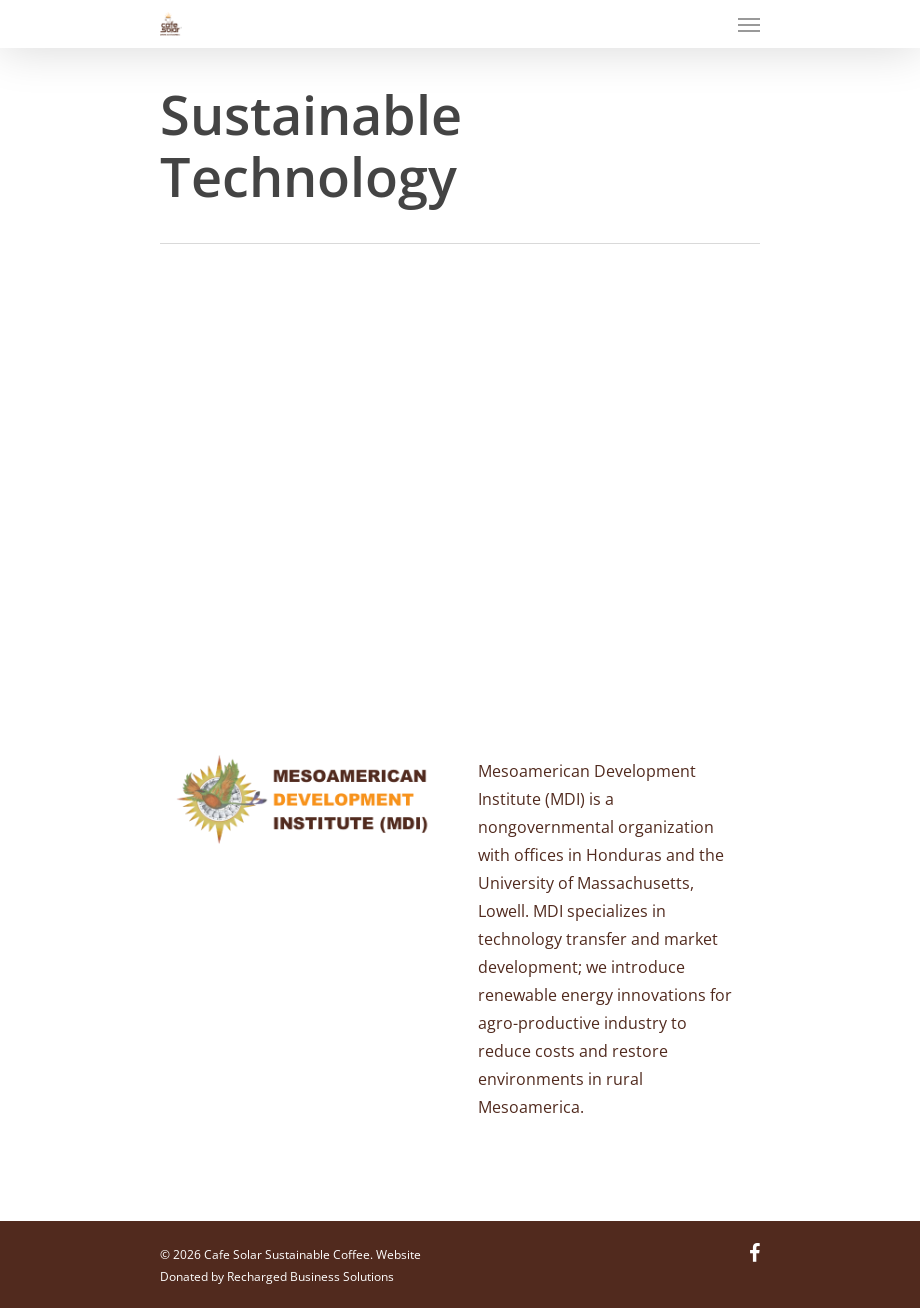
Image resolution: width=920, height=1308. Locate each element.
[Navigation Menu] (749, 24)
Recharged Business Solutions (310, 1276)
